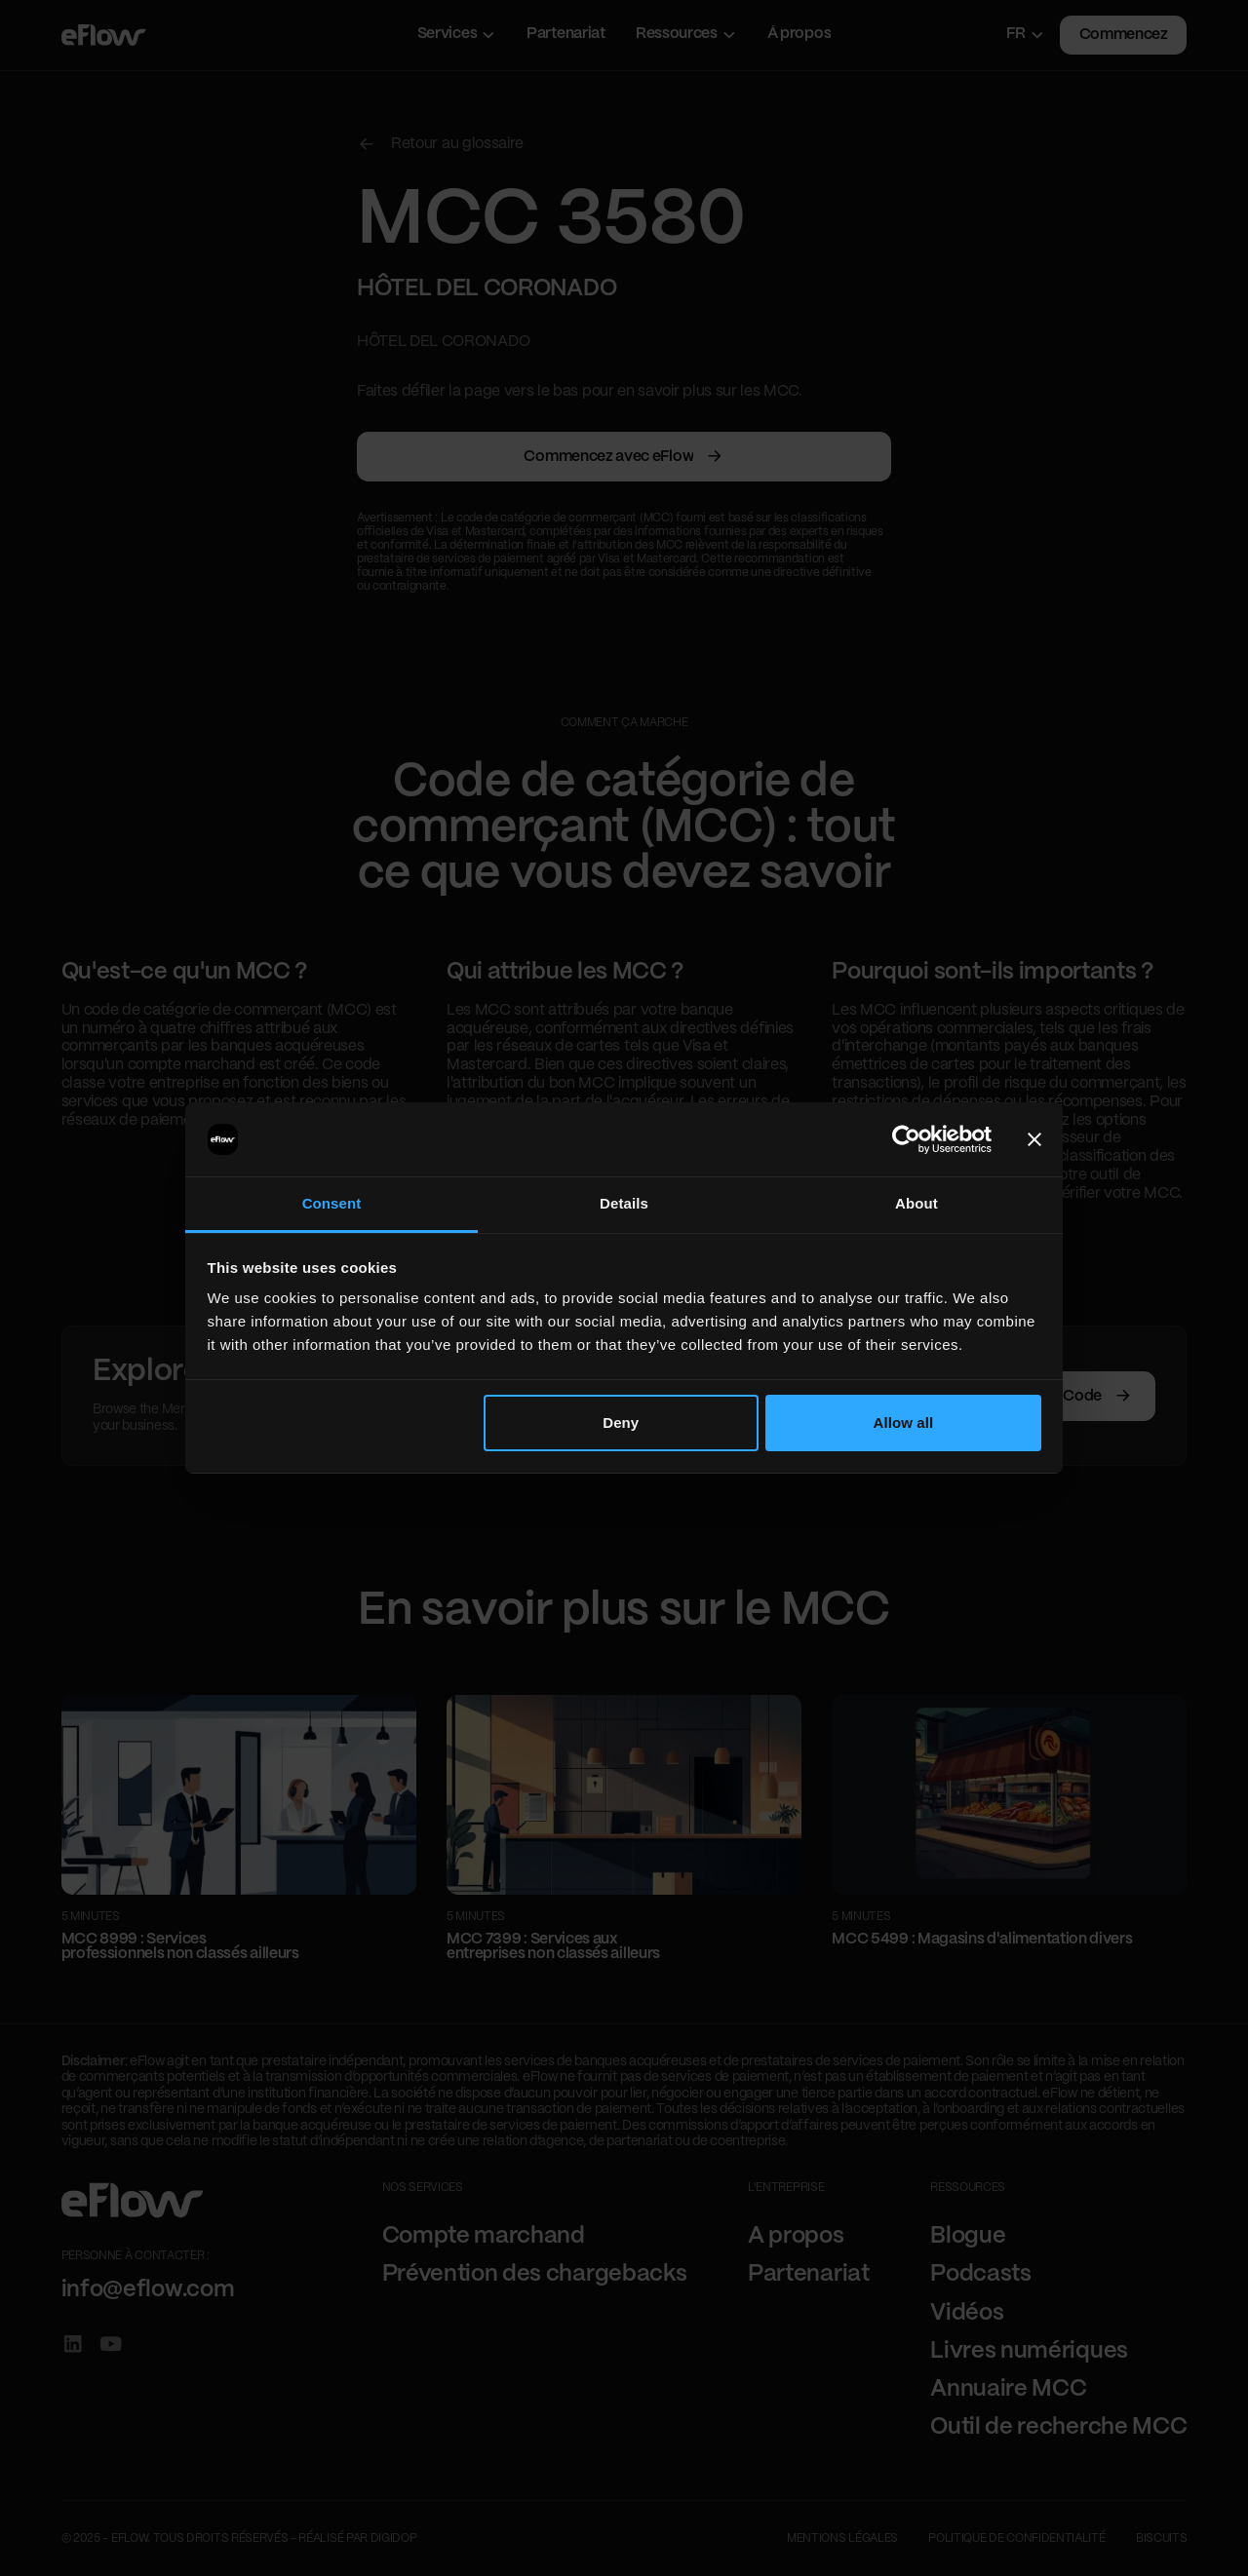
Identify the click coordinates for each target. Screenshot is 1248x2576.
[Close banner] (1034, 1139)
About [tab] (916, 1203)
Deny (621, 1422)
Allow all (904, 1422)
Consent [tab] (332, 1203)
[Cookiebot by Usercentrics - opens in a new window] (906, 1139)
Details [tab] (624, 1203)
